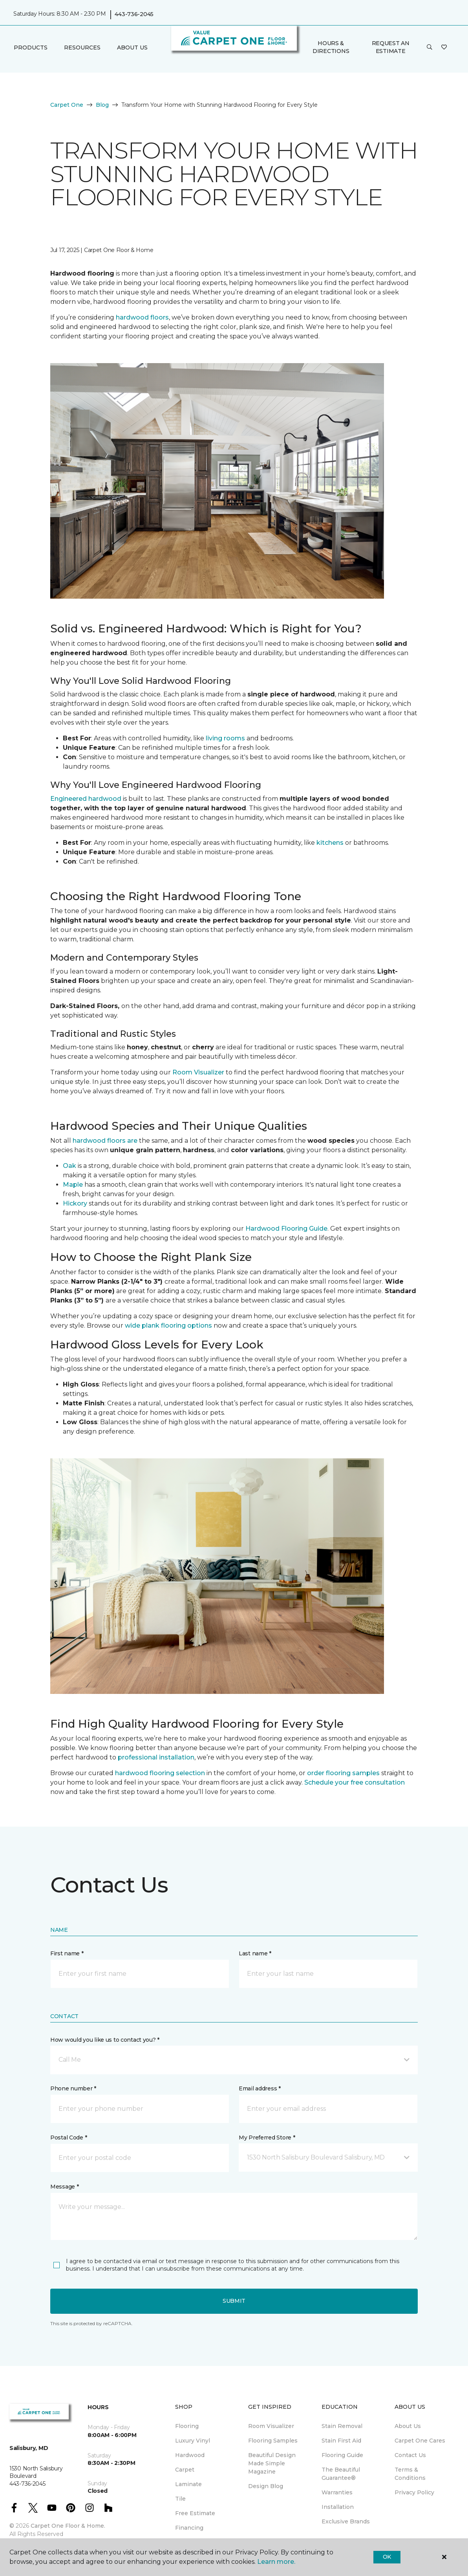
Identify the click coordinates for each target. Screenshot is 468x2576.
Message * (64, 2186)
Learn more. (276, 2561)
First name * (67, 1953)
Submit (234, 2300)
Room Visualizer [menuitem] (271, 2426)
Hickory (75, 1203)
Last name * (255, 1953)
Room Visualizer (198, 1072)
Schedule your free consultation (354, 1782)
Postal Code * (68, 2137)
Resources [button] (82, 47)
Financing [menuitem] (189, 2527)
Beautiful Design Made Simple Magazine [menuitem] (272, 2463)
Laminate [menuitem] (188, 2484)
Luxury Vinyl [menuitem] (192, 2440)
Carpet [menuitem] (184, 2469)
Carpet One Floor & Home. (68, 2525)
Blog (102, 104)
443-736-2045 (134, 14)
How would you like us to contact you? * (104, 2040)
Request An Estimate (391, 47)
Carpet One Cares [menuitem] (420, 2440)
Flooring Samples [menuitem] (273, 2440)
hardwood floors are (105, 1140)
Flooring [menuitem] (187, 2426)
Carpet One (66, 104)
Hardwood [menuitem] (190, 2455)
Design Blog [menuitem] (265, 2486)
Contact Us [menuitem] (410, 2455)
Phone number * (73, 2088)
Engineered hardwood (85, 798)
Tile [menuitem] (180, 2498)
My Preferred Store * (267, 2137)
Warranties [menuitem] (337, 2492)
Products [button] (31, 47)
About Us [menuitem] (408, 2426)
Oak (69, 1165)
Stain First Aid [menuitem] (341, 2440)
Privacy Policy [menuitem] (414, 2492)
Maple (73, 1184)
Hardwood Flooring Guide (286, 1228)
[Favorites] (444, 47)
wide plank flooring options (168, 1325)
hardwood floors (142, 317)
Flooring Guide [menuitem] (342, 2455)
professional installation (156, 1757)
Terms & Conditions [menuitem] (410, 2473)
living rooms (225, 738)
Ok (387, 2556)
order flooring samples (343, 1773)
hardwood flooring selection (160, 1773)
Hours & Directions (331, 47)
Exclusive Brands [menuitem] (346, 2521)
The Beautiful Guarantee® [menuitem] (341, 2473)
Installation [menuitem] (338, 2506)
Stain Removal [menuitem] (342, 2426)
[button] (429, 47)
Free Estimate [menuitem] (195, 2513)
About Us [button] (132, 47)
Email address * (260, 2088)
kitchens (330, 842)
